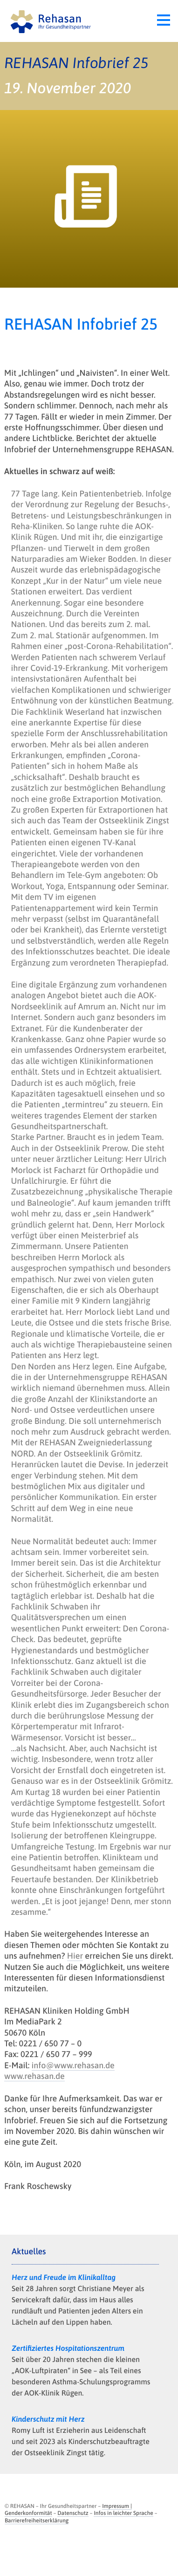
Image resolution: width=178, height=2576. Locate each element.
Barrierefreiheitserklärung (36, 2520)
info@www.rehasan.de (73, 2065)
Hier (75, 1956)
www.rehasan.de (34, 2076)
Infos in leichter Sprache (123, 2513)
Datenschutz (72, 2513)
